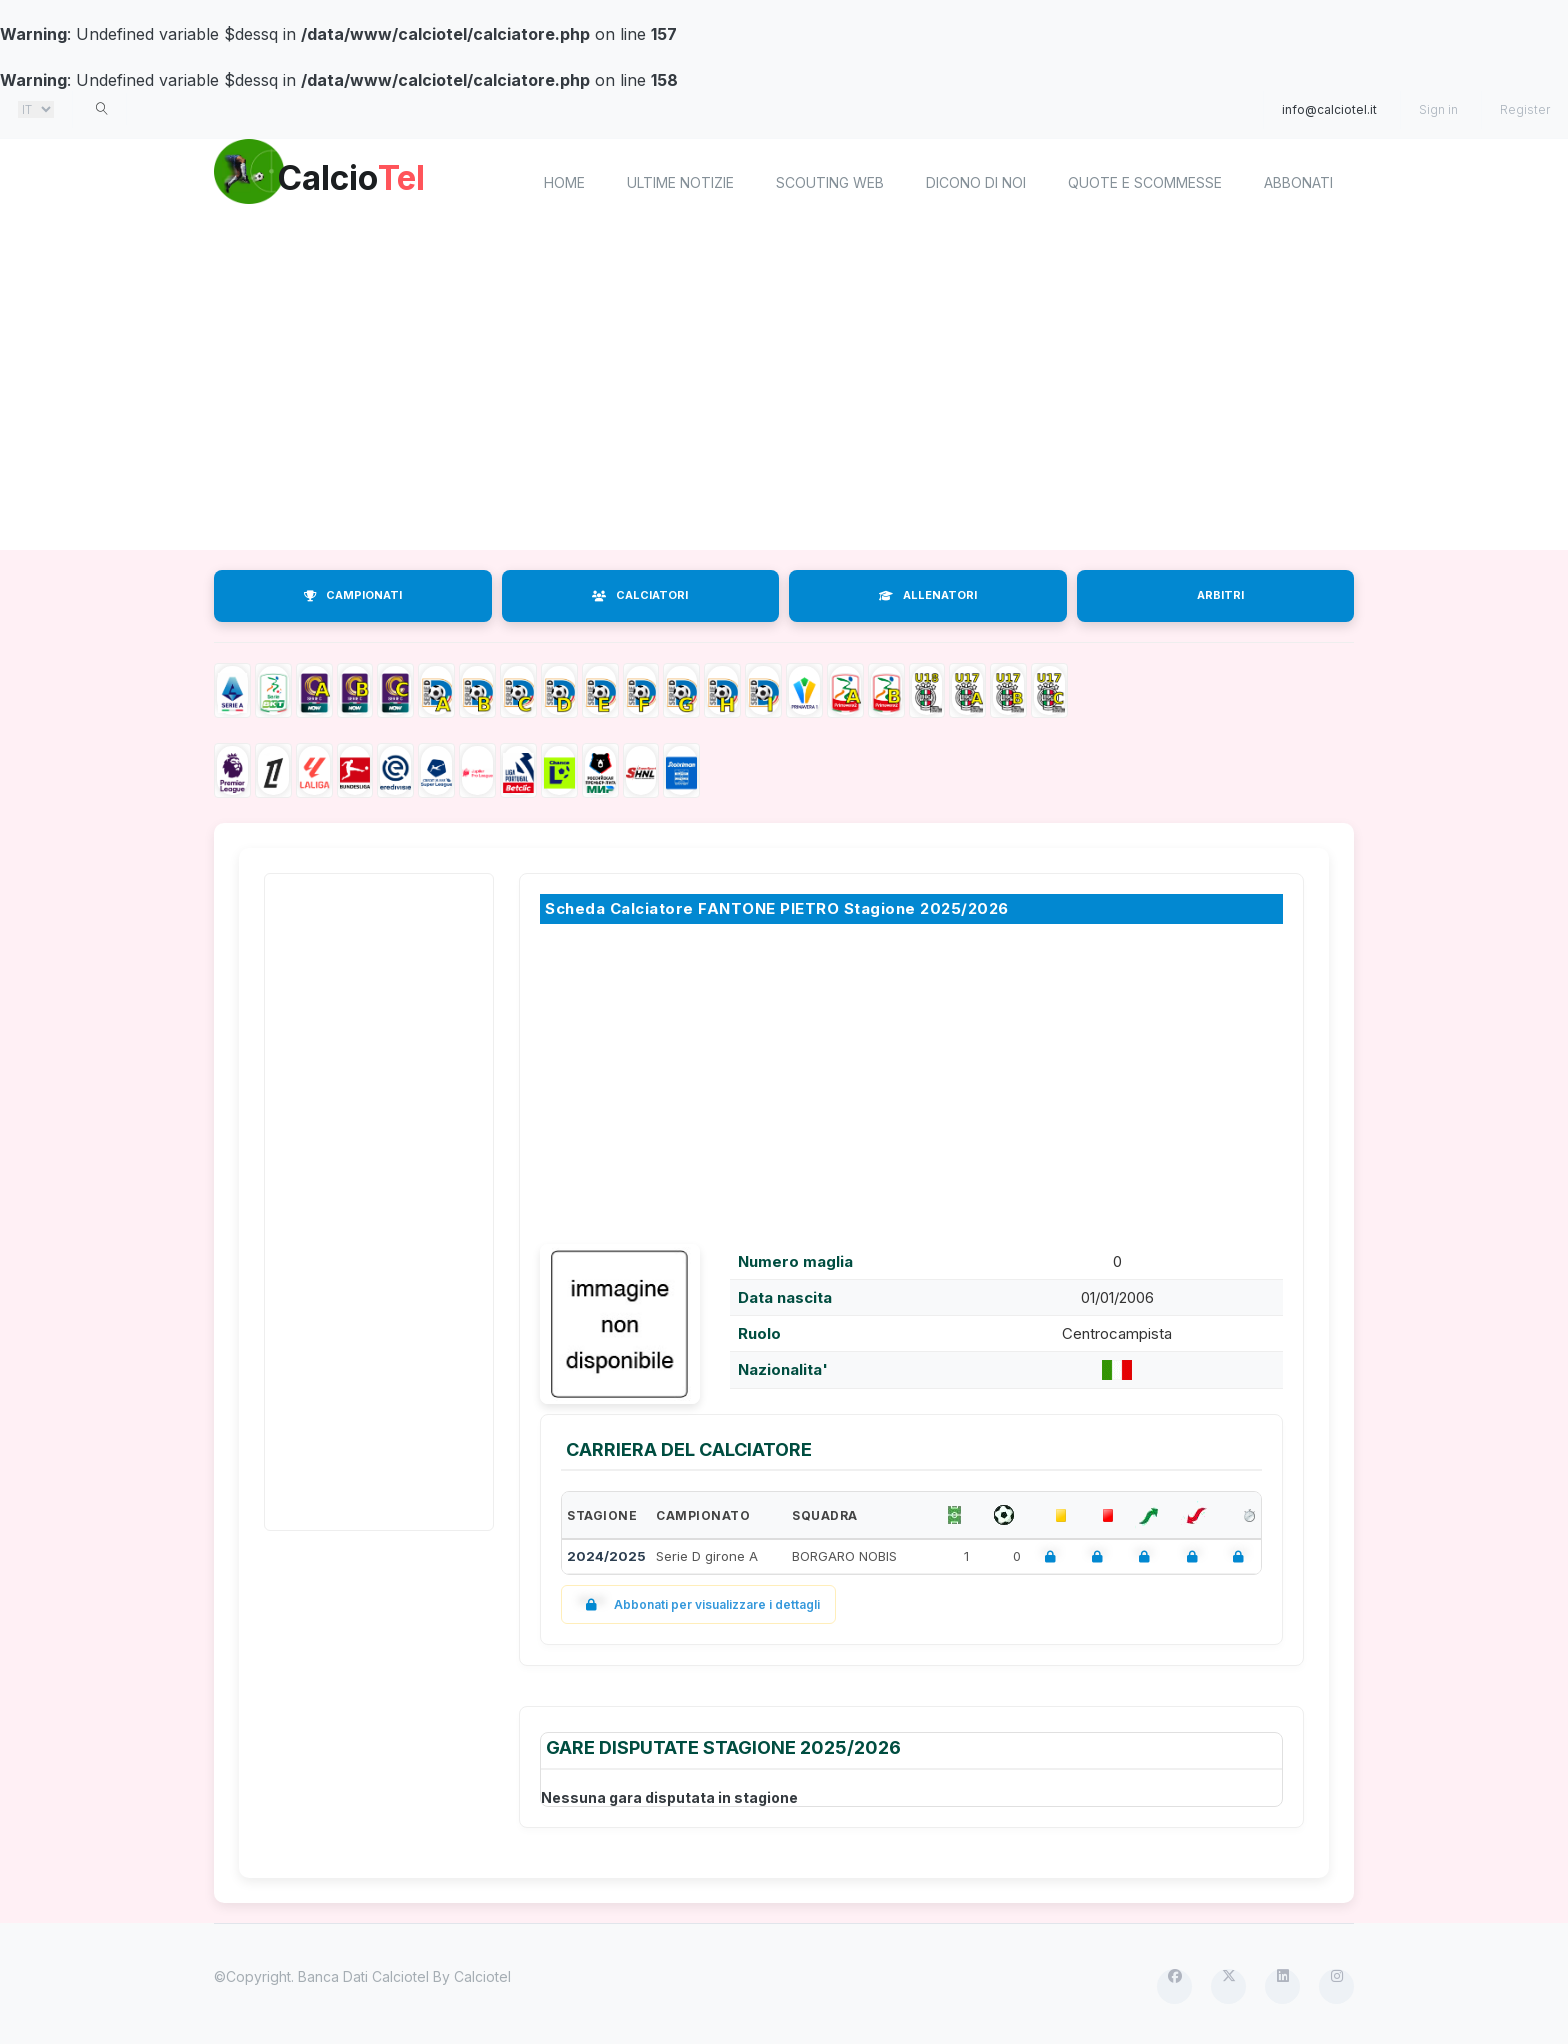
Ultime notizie (680, 182)
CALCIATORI (640, 595)
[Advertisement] (784, 390)
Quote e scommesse (1145, 182)
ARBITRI (1220, 595)
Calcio (383, 180)
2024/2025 (606, 1556)
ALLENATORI (928, 595)
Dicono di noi (976, 182)
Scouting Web (830, 182)
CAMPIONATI (353, 595)
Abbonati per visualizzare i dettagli (698, 1604)
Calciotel (482, 1976)
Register (1525, 109)
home (564, 182)
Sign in (1438, 109)
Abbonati (1298, 182)
